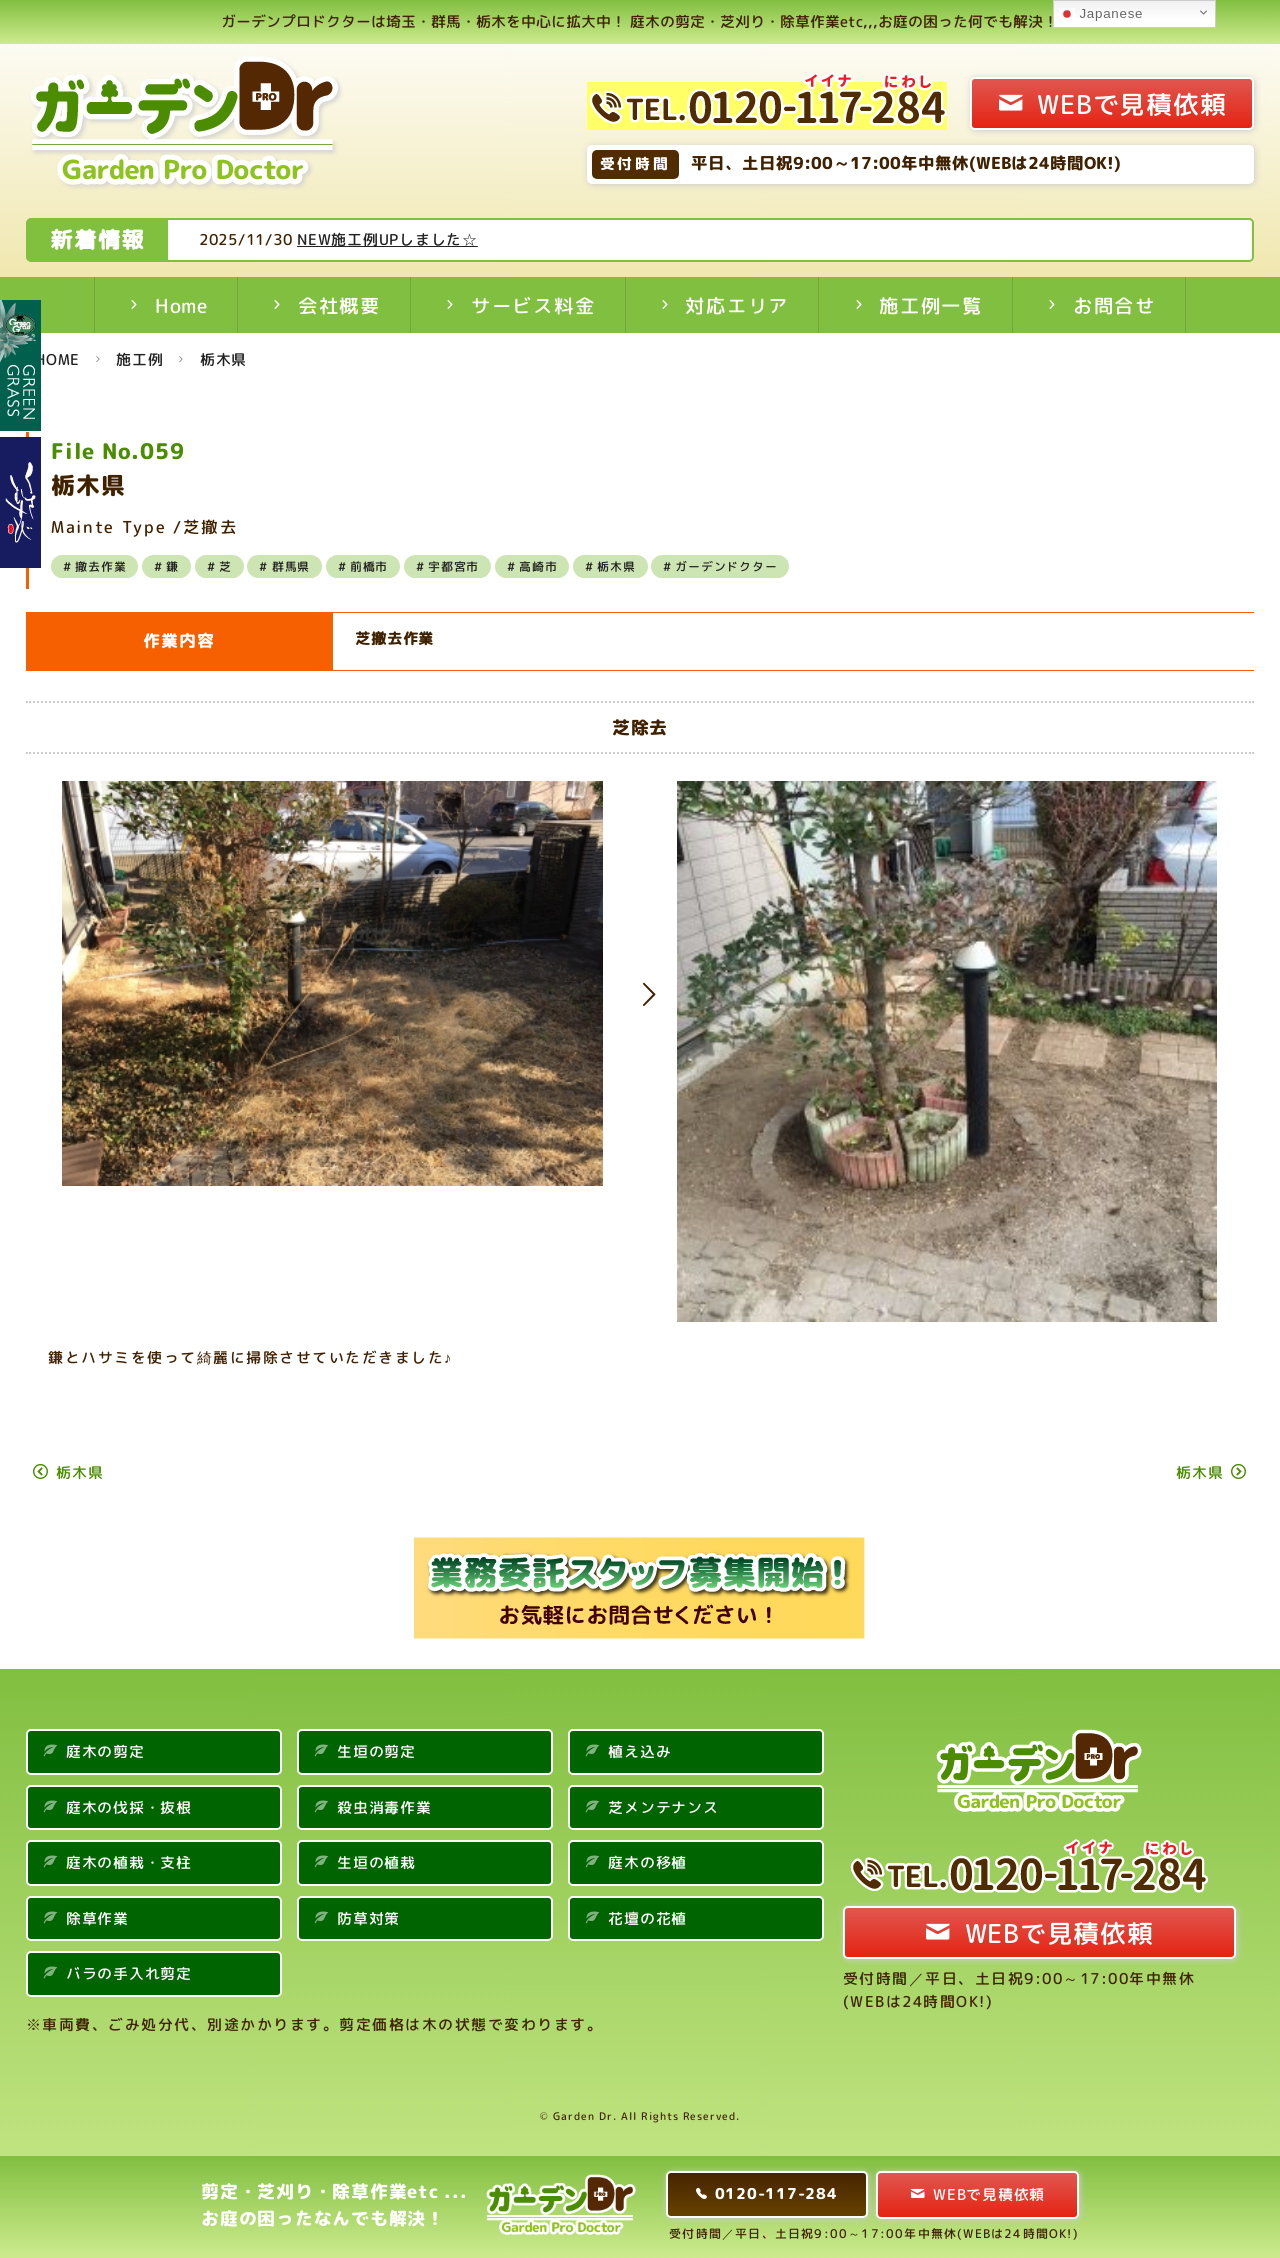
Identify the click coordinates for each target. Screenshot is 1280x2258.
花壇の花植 (647, 1918)
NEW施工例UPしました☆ (463, 239)
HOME (57, 359)
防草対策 (368, 1918)
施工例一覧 (931, 305)
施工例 (139, 359)
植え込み (639, 1751)
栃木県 (223, 359)
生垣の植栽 (376, 1862)
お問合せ (1114, 305)
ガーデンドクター (726, 566)
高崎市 (538, 566)
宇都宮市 (453, 566)
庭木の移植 (647, 1862)
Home (181, 305)
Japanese (1101, 14)
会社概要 (339, 305)
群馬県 (291, 566)
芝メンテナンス (663, 1807)
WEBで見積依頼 (1131, 104)
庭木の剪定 (105, 1751)
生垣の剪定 (376, 1751)
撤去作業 (100, 566)
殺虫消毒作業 (384, 1807)
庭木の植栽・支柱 (129, 1862)
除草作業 (97, 1918)
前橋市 (369, 566)
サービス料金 (533, 305)
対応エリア (737, 305)
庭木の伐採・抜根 (129, 1807)
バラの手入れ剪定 (129, 1973)
